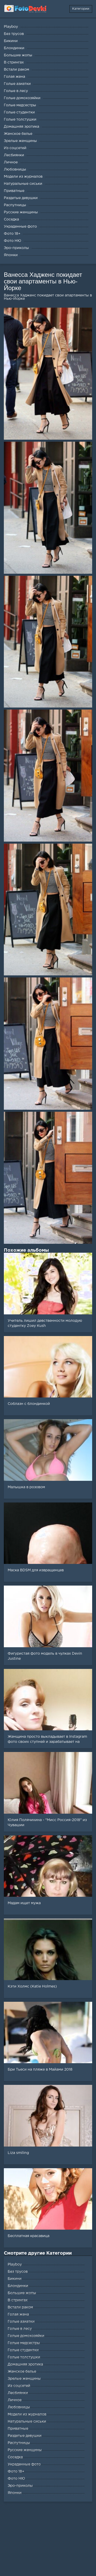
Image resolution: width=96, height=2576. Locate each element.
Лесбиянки (18, 2393)
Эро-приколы (20, 2485)
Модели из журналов (27, 2414)
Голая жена (18, 2314)
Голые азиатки (21, 2321)
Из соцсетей (19, 2385)
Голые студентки (23, 2350)
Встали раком (20, 2307)
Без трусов (18, 2271)
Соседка (15, 2457)
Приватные (18, 2428)
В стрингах (18, 2300)
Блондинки (18, 2285)
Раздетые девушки (24, 2435)
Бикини (15, 2278)
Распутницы (19, 2442)
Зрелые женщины (24, 2378)
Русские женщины (25, 2450)
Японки (15, 2492)
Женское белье (22, 2371)
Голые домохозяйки (26, 2335)
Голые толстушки (24, 2357)
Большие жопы (22, 2293)
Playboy (15, 2264)
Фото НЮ (16, 2478)
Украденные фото (24, 2464)
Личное (15, 2400)
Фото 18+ (16, 2471)
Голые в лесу (20, 2328)
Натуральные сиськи (27, 2421)
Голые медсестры (24, 2343)
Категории (80, 8)
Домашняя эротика (25, 2364)
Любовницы (19, 2407)
